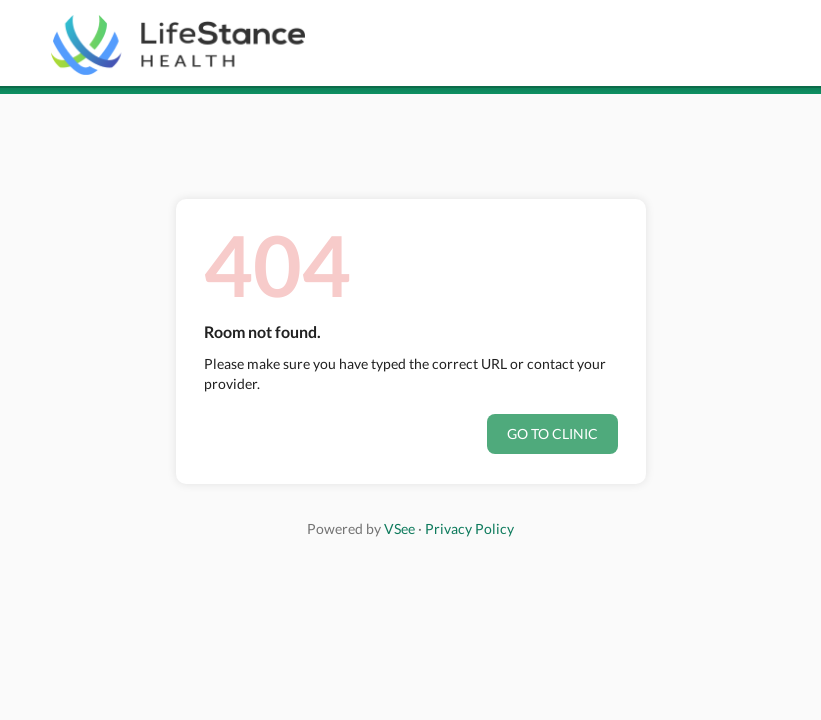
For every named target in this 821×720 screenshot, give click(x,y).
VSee (399, 528)
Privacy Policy (469, 528)
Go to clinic (552, 433)
